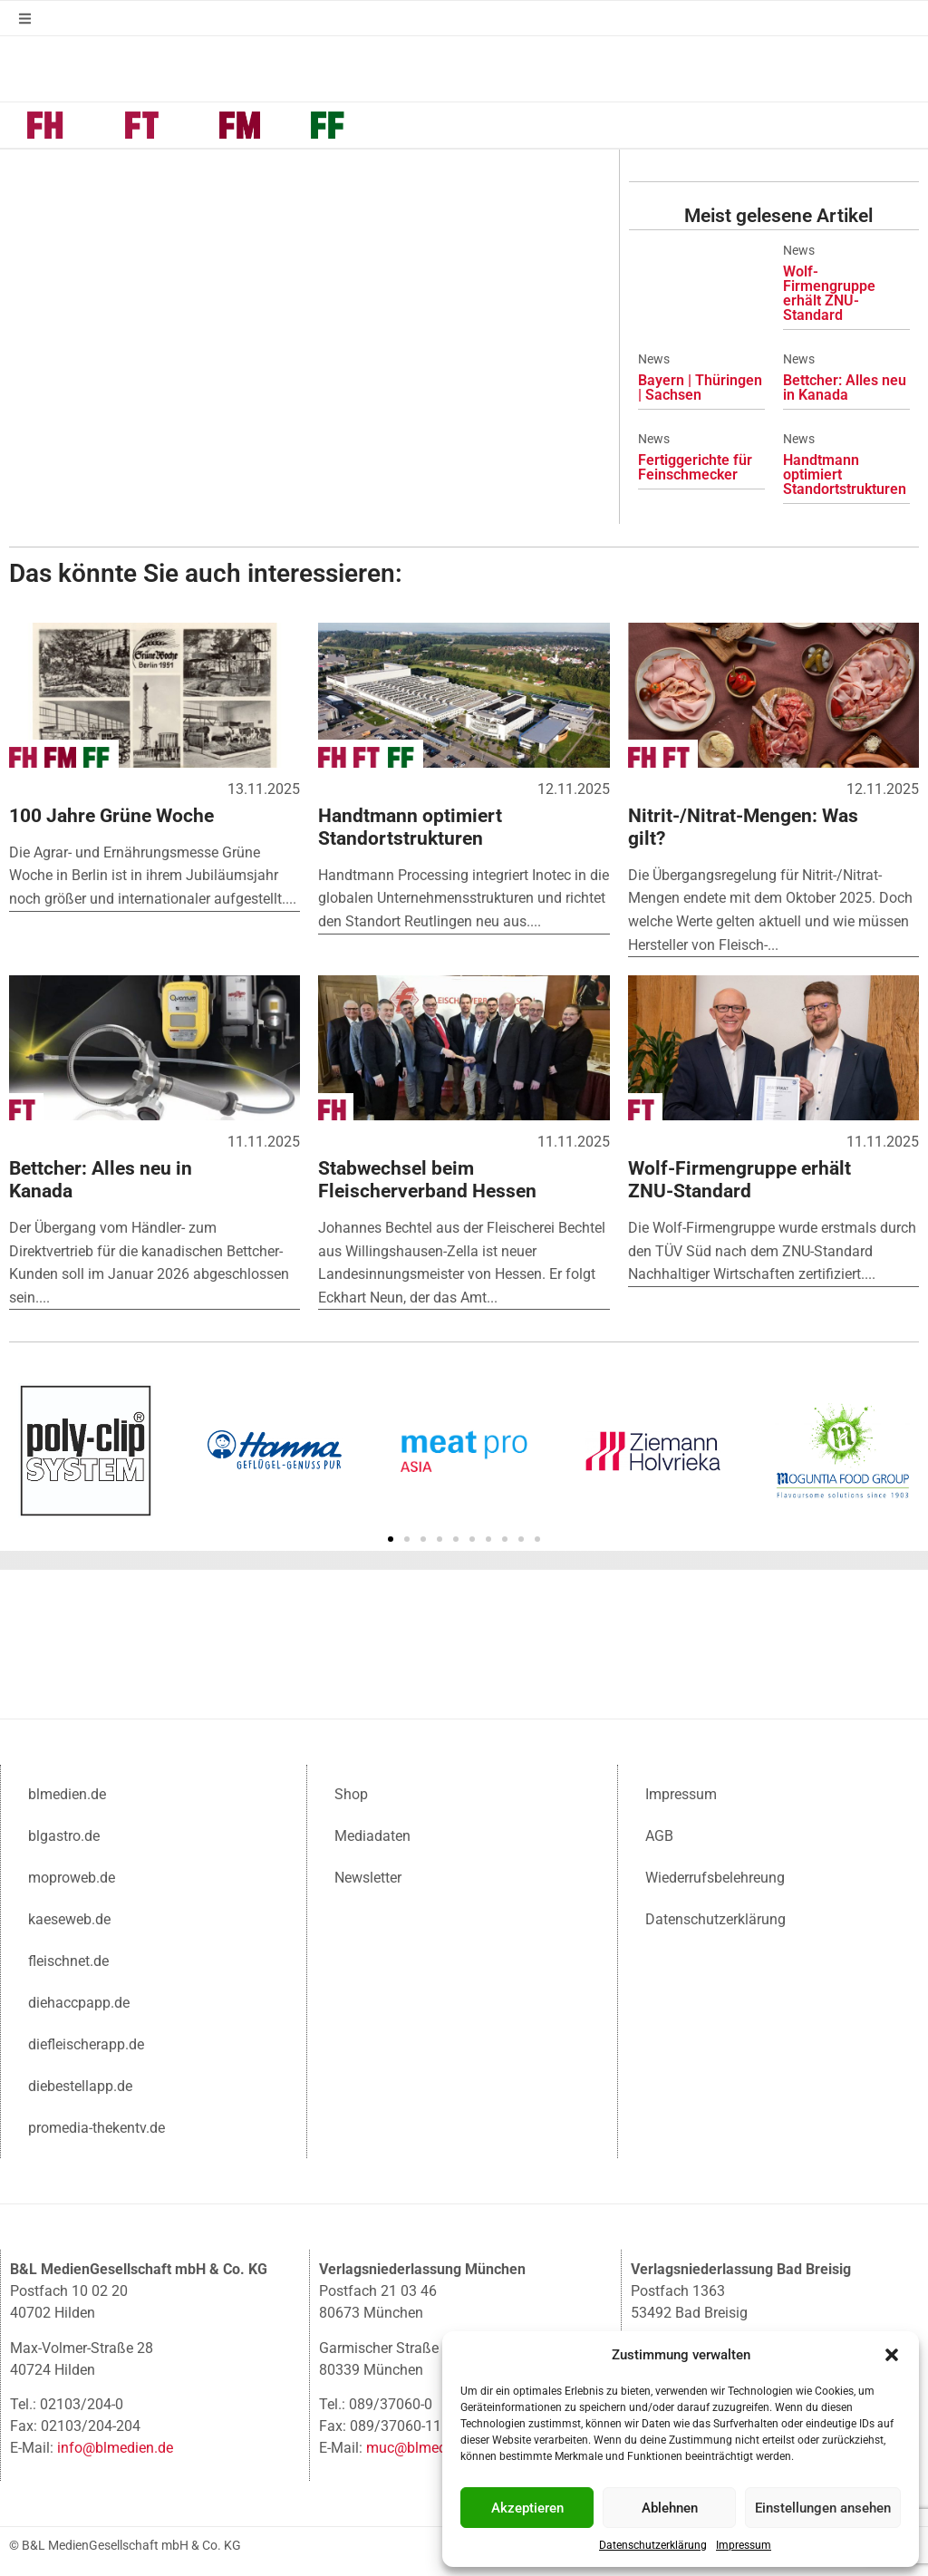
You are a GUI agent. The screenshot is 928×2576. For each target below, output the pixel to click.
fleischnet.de (68, 1959)
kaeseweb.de (69, 1917)
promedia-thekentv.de (96, 2126)
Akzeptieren (527, 2508)
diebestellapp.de (80, 2084)
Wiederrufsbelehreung (715, 1875)
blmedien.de (67, 1792)
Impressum (743, 2545)
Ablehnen (670, 2508)
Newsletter (367, 1875)
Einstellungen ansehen (823, 2508)
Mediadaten (372, 1834)
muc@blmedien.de (425, 2446)
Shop (351, 1792)
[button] (892, 2355)
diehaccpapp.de (79, 2000)
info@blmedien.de (115, 2446)
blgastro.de (64, 1834)
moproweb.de (71, 1875)
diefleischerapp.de (86, 2042)
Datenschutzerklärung (653, 2545)
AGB (659, 1834)
